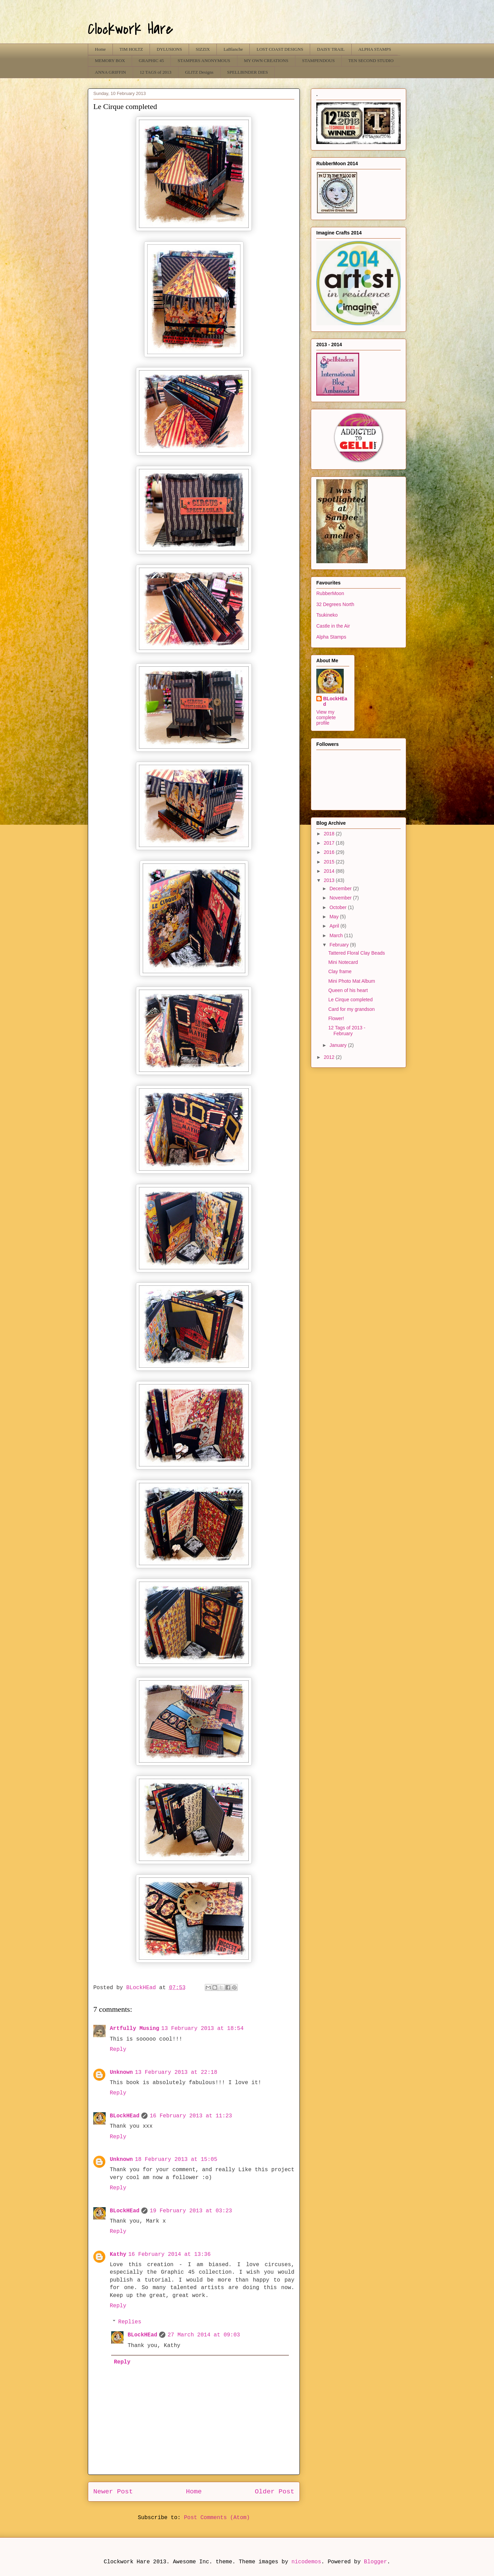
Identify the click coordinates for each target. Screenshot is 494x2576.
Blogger (375, 2562)
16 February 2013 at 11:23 (191, 2116)
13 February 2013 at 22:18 (176, 2072)
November (341, 897)
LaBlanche (233, 49)
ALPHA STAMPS (374, 49)
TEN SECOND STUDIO (371, 60)
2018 (330, 833)
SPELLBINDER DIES (247, 72)
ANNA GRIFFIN (110, 72)
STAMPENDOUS (318, 60)
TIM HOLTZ (131, 49)
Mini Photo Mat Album (351, 981)
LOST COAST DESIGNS (280, 49)
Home (100, 49)
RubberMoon (330, 593)
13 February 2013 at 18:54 (202, 2028)
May (334, 916)
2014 (330, 871)
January (338, 1045)
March (336, 935)
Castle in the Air (333, 626)
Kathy (118, 2254)
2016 (330, 852)
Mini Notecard (343, 962)
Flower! (336, 1018)
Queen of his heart (348, 990)
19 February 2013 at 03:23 (191, 2211)
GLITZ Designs (199, 72)
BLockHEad (124, 2116)
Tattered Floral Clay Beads (356, 953)
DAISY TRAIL (331, 49)
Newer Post (113, 2491)
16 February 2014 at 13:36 (169, 2254)
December (341, 888)
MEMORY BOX (110, 60)
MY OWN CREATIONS (266, 60)
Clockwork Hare (130, 29)
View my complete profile (326, 717)
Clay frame (340, 971)
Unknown (121, 2072)
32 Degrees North (335, 604)
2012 (330, 1057)
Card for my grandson (351, 1009)
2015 (330, 861)
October (338, 907)
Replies (129, 2322)
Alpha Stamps (331, 637)
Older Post (274, 2491)
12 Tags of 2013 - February (346, 1030)
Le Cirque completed (350, 999)
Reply (118, 2049)
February (339, 944)
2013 (330, 880)
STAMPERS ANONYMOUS (204, 60)
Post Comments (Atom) (217, 2518)
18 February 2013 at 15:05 (176, 2159)
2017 (330, 843)
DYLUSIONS (169, 49)
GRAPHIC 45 (151, 60)
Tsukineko (327, 615)
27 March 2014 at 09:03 (203, 2335)
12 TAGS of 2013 (155, 72)
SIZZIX (203, 49)
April (334, 926)
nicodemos (306, 2562)
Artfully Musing (134, 2028)
